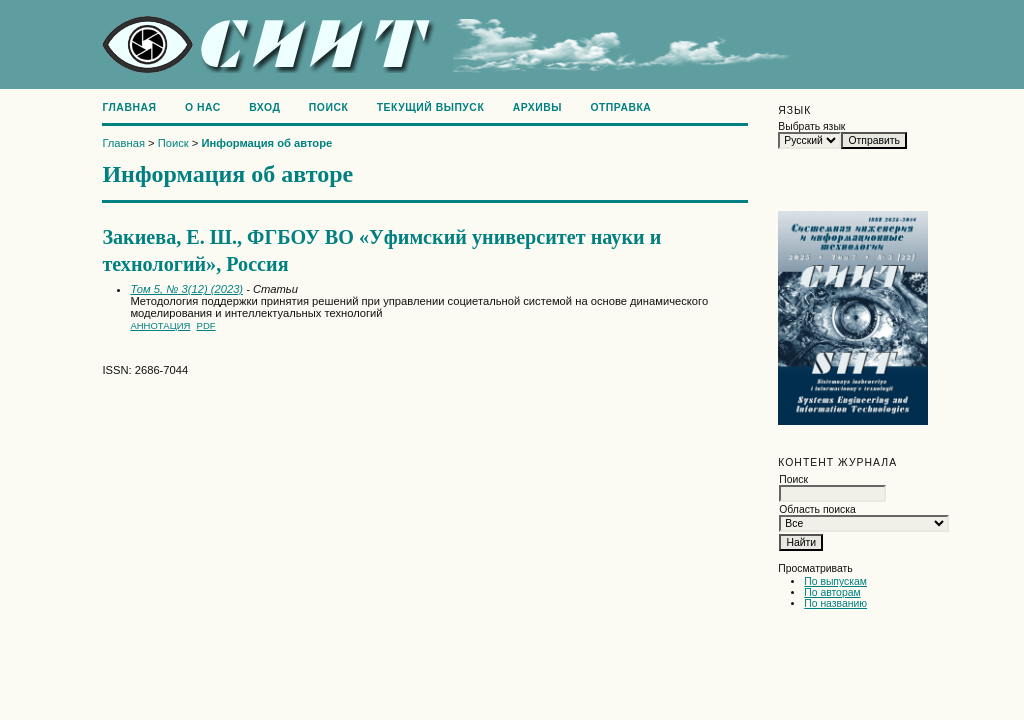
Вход (264, 107)
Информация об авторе (267, 143)
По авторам (832, 592)
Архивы (537, 107)
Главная (129, 107)
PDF (206, 325)
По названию (835, 603)
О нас (203, 107)
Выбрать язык (811, 126)
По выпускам (835, 581)
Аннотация (160, 325)
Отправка (620, 107)
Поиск (328, 107)
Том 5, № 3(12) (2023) (186, 289)
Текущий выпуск (431, 107)
